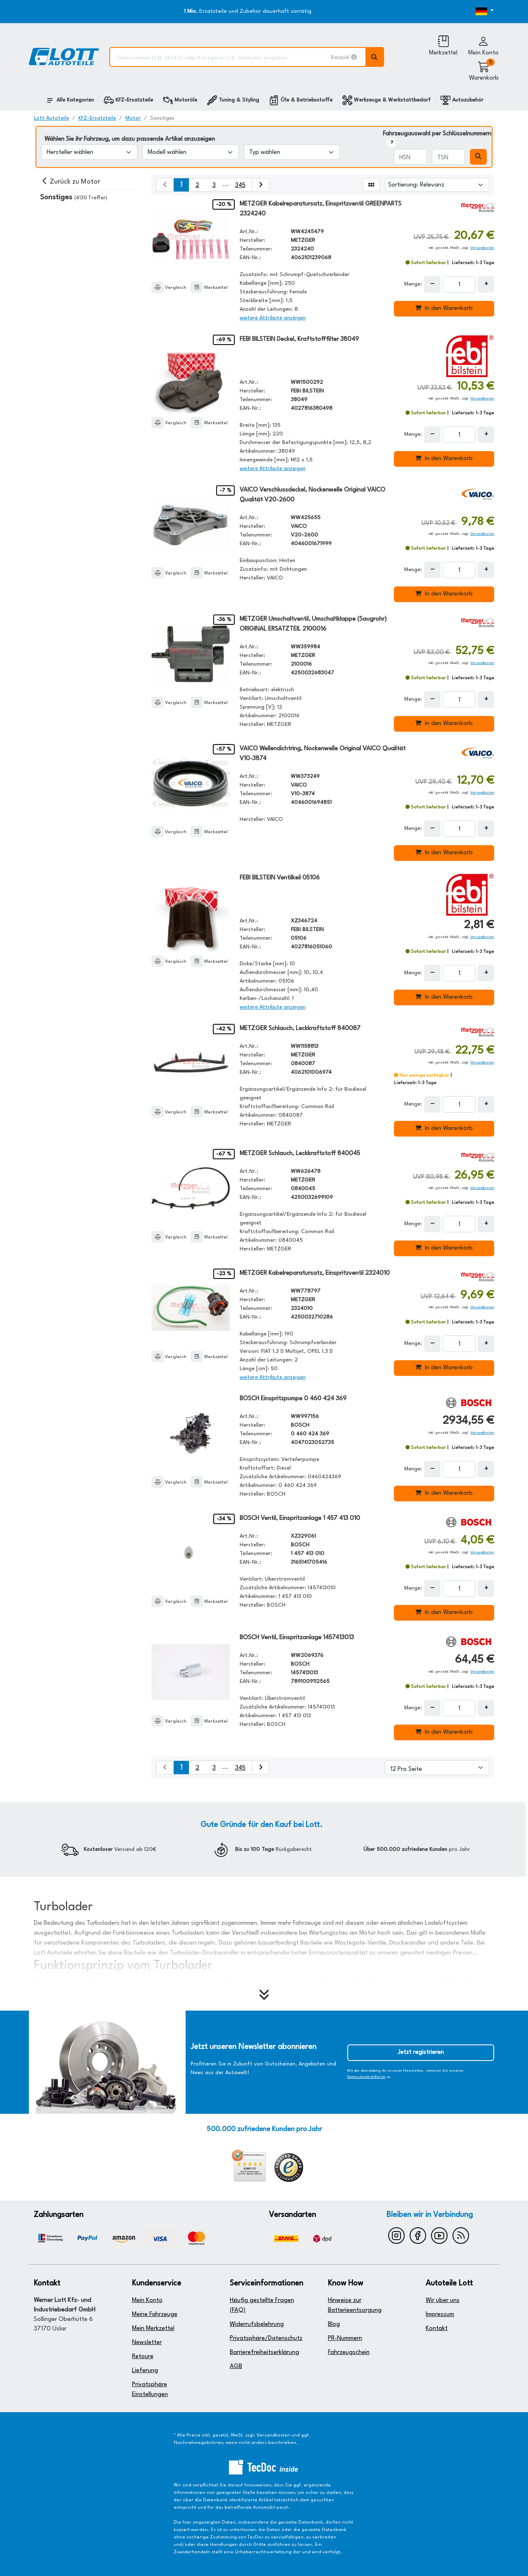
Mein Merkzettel (153, 2328)
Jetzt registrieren (421, 2052)
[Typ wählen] (292, 152)
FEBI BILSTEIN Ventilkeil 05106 (280, 878)
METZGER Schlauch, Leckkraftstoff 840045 (300, 1154)
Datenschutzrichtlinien (366, 2077)
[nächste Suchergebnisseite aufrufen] (260, 185)
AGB (236, 2366)
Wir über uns (443, 2300)
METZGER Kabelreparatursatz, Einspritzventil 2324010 (315, 1273)
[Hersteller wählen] (89, 152)
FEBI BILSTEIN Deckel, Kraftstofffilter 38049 (299, 339)
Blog (334, 2324)
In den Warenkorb (444, 308)
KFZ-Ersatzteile (97, 118)
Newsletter (147, 2343)
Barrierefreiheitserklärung (264, 2352)
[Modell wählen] (190, 152)
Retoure (142, 2357)
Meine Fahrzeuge (154, 2314)
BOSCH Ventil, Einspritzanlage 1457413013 (297, 1638)
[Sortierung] (437, 185)
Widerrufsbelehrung (257, 2324)
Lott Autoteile (51, 118)
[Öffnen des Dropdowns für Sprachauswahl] (474, 11)
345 (240, 185)
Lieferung (145, 2371)
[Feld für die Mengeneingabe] (459, 284)
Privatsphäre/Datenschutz (266, 2338)
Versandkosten (482, 248)
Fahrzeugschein (349, 2352)
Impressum (440, 2314)
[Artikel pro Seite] (437, 1767)
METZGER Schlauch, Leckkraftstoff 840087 (300, 1029)
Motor (133, 118)
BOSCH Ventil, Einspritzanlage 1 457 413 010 (300, 1518)
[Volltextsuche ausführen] (375, 57)
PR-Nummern (345, 2338)
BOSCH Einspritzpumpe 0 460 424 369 (293, 1399)
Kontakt (437, 2328)
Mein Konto (147, 2300)
